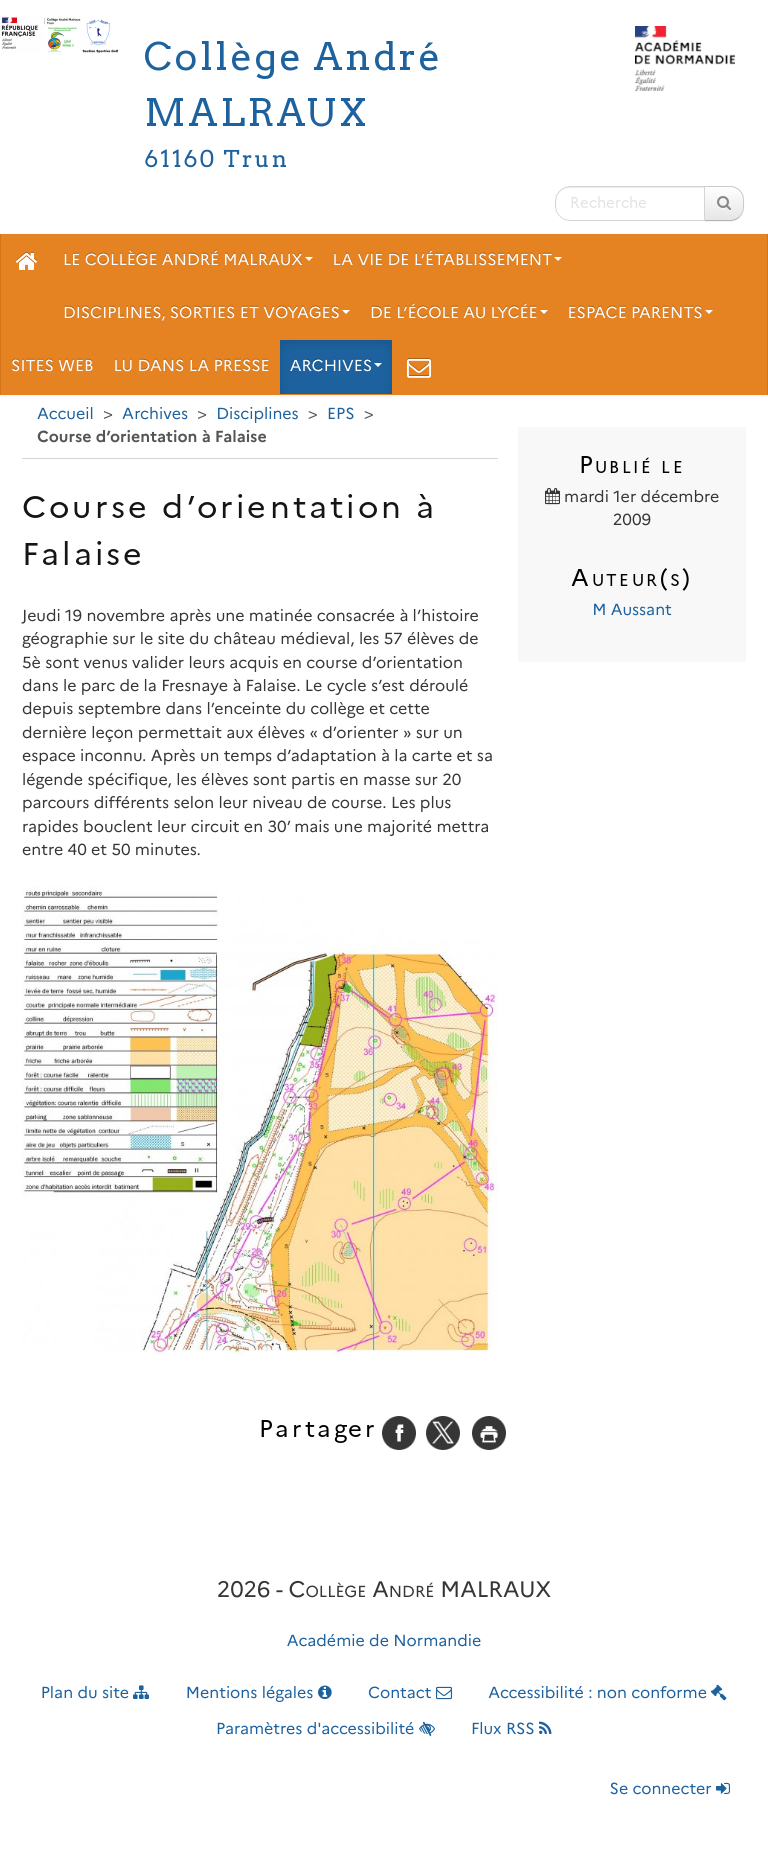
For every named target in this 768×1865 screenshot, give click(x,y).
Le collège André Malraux (188, 260)
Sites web (52, 366)
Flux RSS (511, 1729)
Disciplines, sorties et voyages (206, 313)
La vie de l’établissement (448, 260)
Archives (336, 366)
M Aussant (632, 610)
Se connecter (670, 1789)
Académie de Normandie (384, 1641)
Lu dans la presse (191, 366)
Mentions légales (259, 1693)
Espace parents (640, 313)
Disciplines (257, 414)
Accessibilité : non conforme (607, 1693)
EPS (341, 414)
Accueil (65, 414)
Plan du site (95, 1693)
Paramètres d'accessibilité (325, 1729)
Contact (410, 1693)
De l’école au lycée (459, 313)
